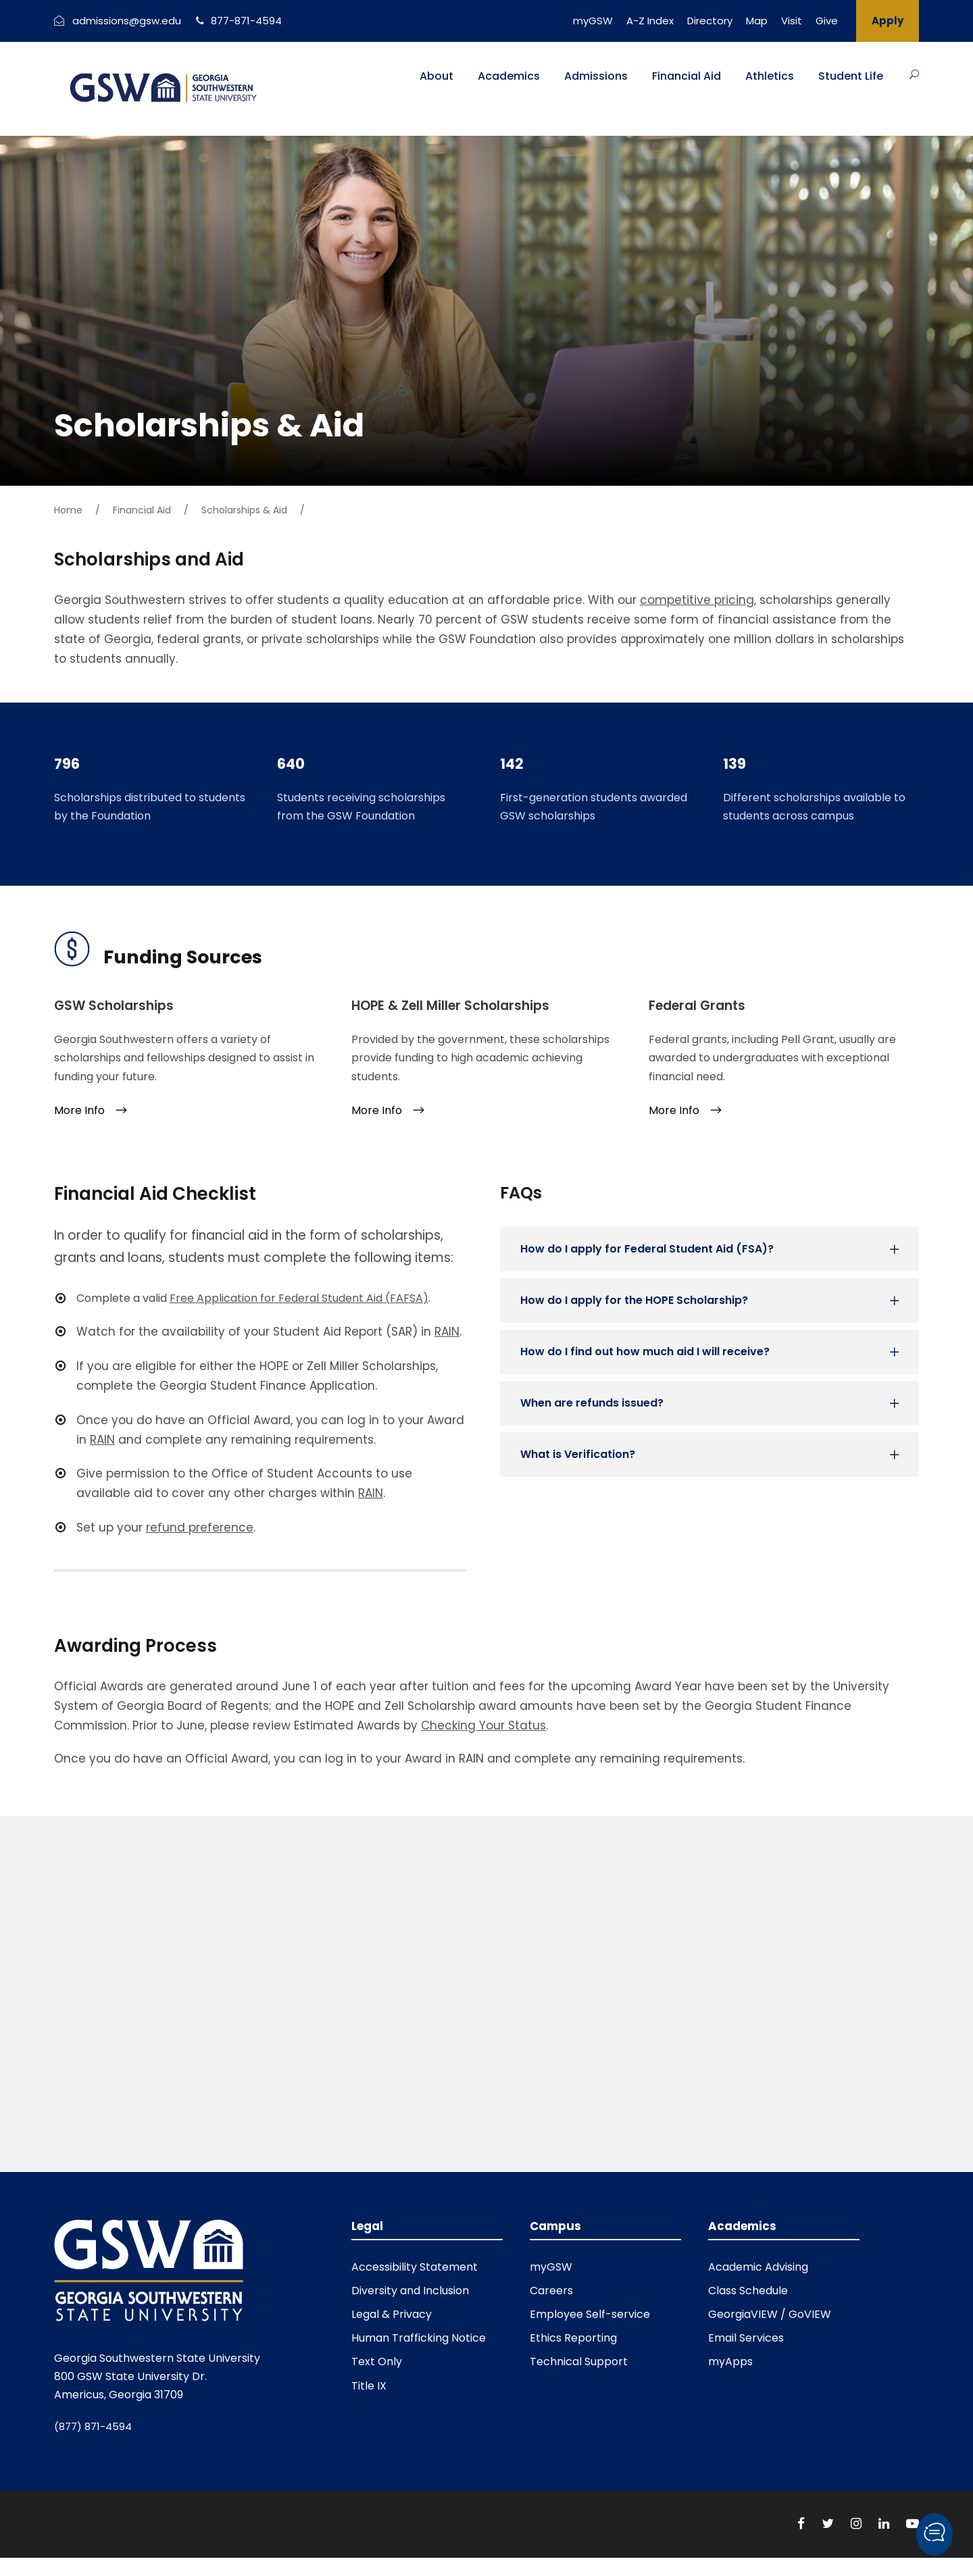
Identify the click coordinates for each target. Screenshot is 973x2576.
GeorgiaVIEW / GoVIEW (769, 2314)
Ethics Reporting (573, 2338)
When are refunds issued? (592, 1403)
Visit (791, 21)
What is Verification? (577, 1454)
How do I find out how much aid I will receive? (645, 1351)
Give (827, 21)
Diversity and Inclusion (410, 2290)
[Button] (914, 74)
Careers (551, 2290)
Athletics (769, 76)
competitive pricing (697, 600)
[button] (934, 2534)
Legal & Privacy (391, 2314)
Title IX (368, 2386)
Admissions (596, 76)
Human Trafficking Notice (418, 2338)
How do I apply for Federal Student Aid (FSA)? (647, 1249)
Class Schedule (748, 2290)
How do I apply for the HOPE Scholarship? (634, 1300)
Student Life (850, 76)
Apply (887, 21)
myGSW (593, 21)
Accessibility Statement (414, 2267)
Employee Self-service (590, 2314)
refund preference (199, 1527)
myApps (730, 2361)
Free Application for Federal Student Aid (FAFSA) (299, 1298)
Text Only (376, 2361)
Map (757, 21)
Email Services (746, 2338)
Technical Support (579, 2361)
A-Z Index (650, 21)
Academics (509, 76)
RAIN (102, 1440)
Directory (709, 21)
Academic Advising (758, 2267)
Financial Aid (686, 76)
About (436, 76)
